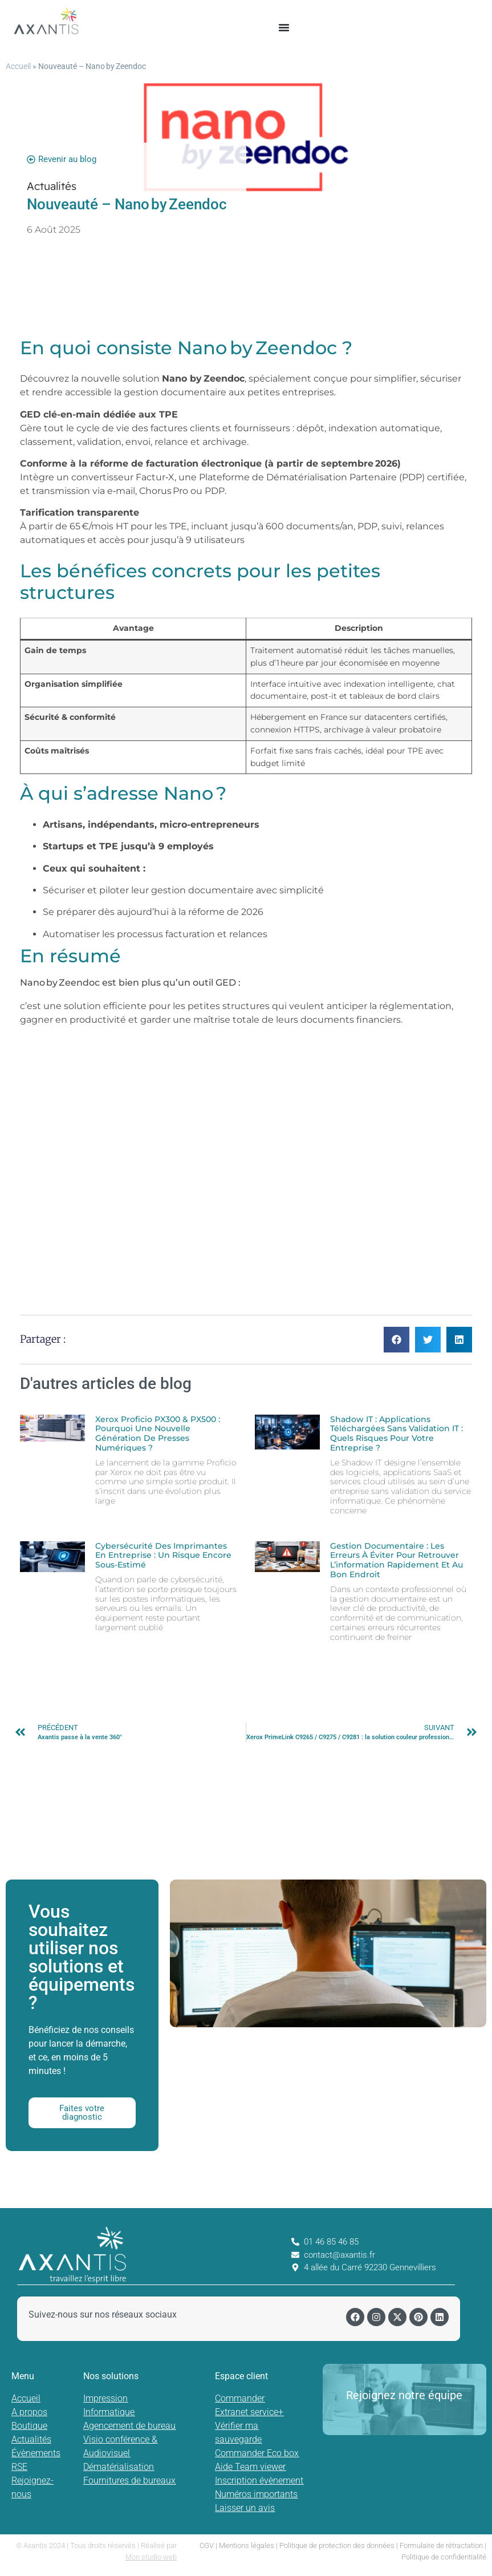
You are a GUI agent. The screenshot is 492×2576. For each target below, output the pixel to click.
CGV (207, 2545)
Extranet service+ (249, 2412)
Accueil (18, 66)
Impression (105, 2398)
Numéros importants (256, 2494)
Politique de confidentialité (443, 2557)
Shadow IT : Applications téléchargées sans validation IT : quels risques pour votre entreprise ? (396, 1433)
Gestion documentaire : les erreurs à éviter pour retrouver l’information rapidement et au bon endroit (396, 1560)
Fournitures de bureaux (129, 2480)
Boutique (29, 2425)
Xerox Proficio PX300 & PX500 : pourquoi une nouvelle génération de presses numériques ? (157, 1433)
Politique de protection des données (337, 2545)
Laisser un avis (245, 2507)
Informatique (109, 2412)
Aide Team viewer (250, 2466)
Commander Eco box (257, 2453)
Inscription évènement (259, 2480)
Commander (240, 2398)
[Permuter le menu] (284, 27)
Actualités (31, 2439)
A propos (29, 2412)
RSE (19, 2466)
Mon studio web (151, 2557)
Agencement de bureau (129, 2425)
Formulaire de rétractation (441, 2545)
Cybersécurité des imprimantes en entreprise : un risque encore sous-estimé (163, 1555)
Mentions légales (246, 2545)
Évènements (35, 2453)
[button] (396, 1339)
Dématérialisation (118, 2466)
